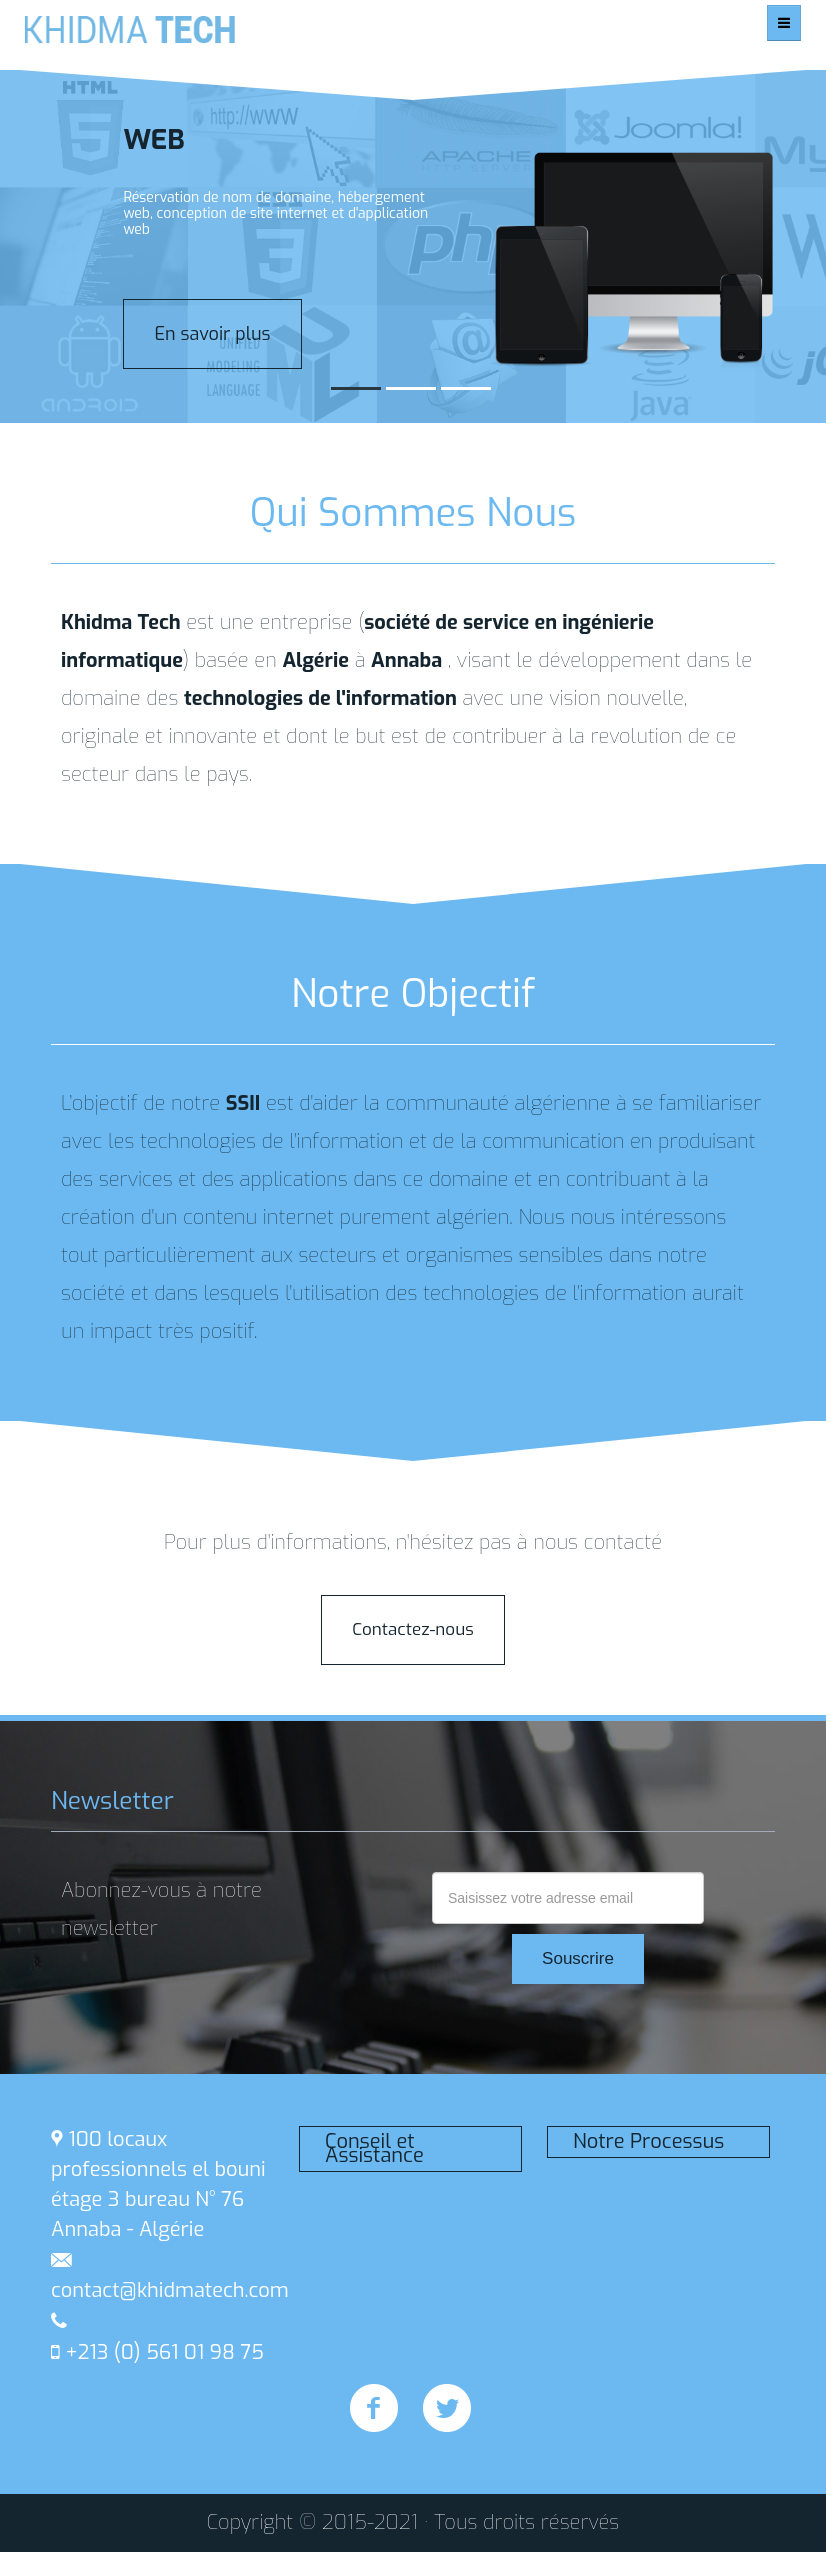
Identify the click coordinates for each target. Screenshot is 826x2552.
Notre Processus (648, 2141)
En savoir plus (212, 334)
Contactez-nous (412, 1629)
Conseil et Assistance (374, 2148)
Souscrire (578, 1958)
